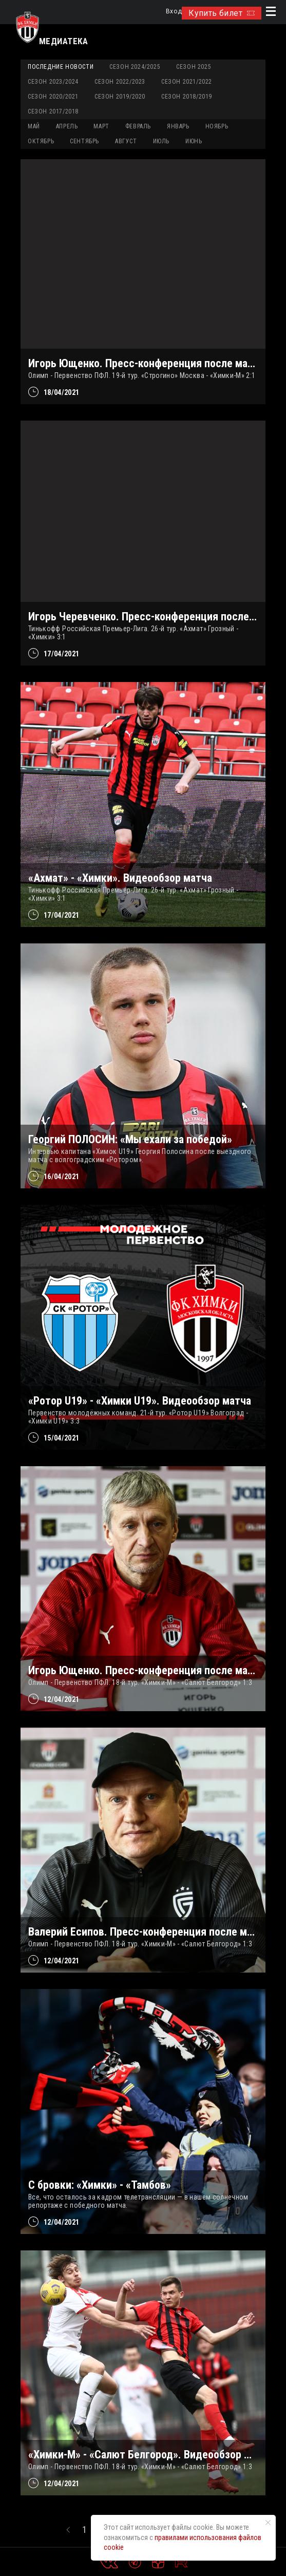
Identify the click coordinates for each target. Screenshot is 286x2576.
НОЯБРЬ (216, 126)
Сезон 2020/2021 (53, 96)
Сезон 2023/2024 (53, 81)
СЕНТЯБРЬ (84, 141)
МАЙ (34, 126)
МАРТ (101, 126)
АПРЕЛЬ (67, 126)
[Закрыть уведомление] (268, 2522)
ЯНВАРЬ (178, 126)
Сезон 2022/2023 (119, 81)
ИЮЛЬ (161, 141)
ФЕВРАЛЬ (138, 126)
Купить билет (221, 13)
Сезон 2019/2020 (119, 96)
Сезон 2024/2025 (134, 66)
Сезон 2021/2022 (186, 81)
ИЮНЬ (193, 141)
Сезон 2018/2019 (186, 96)
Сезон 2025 (193, 66)
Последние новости (60, 66)
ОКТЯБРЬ (41, 141)
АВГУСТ (126, 141)
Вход (174, 11)
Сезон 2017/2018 (53, 111)
